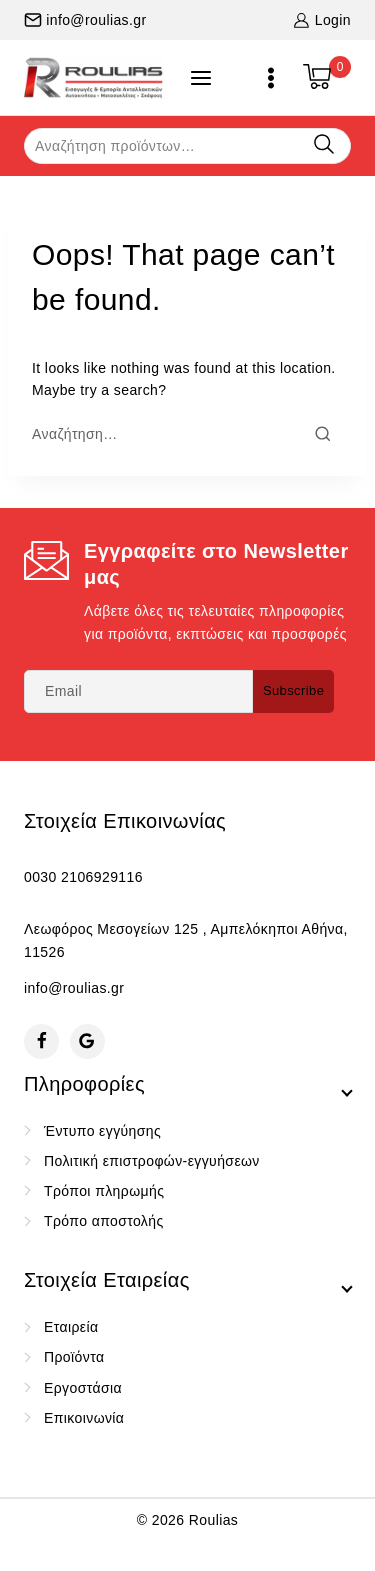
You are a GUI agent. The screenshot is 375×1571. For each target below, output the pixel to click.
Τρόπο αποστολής (104, 1221)
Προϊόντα (74, 1357)
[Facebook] (41, 1041)
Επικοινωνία (84, 1418)
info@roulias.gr (74, 988)
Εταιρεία (71, 1327)
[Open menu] (271, 78)
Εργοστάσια (83, 1388)
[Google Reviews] (87, 1041)
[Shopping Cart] (327, 78)
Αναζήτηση (323, 144)
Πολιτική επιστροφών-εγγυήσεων (152, 1161)
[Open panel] (201, 78)
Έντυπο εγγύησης (102, 1131)
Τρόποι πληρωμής (104, 1191)
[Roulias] (94, 77)
